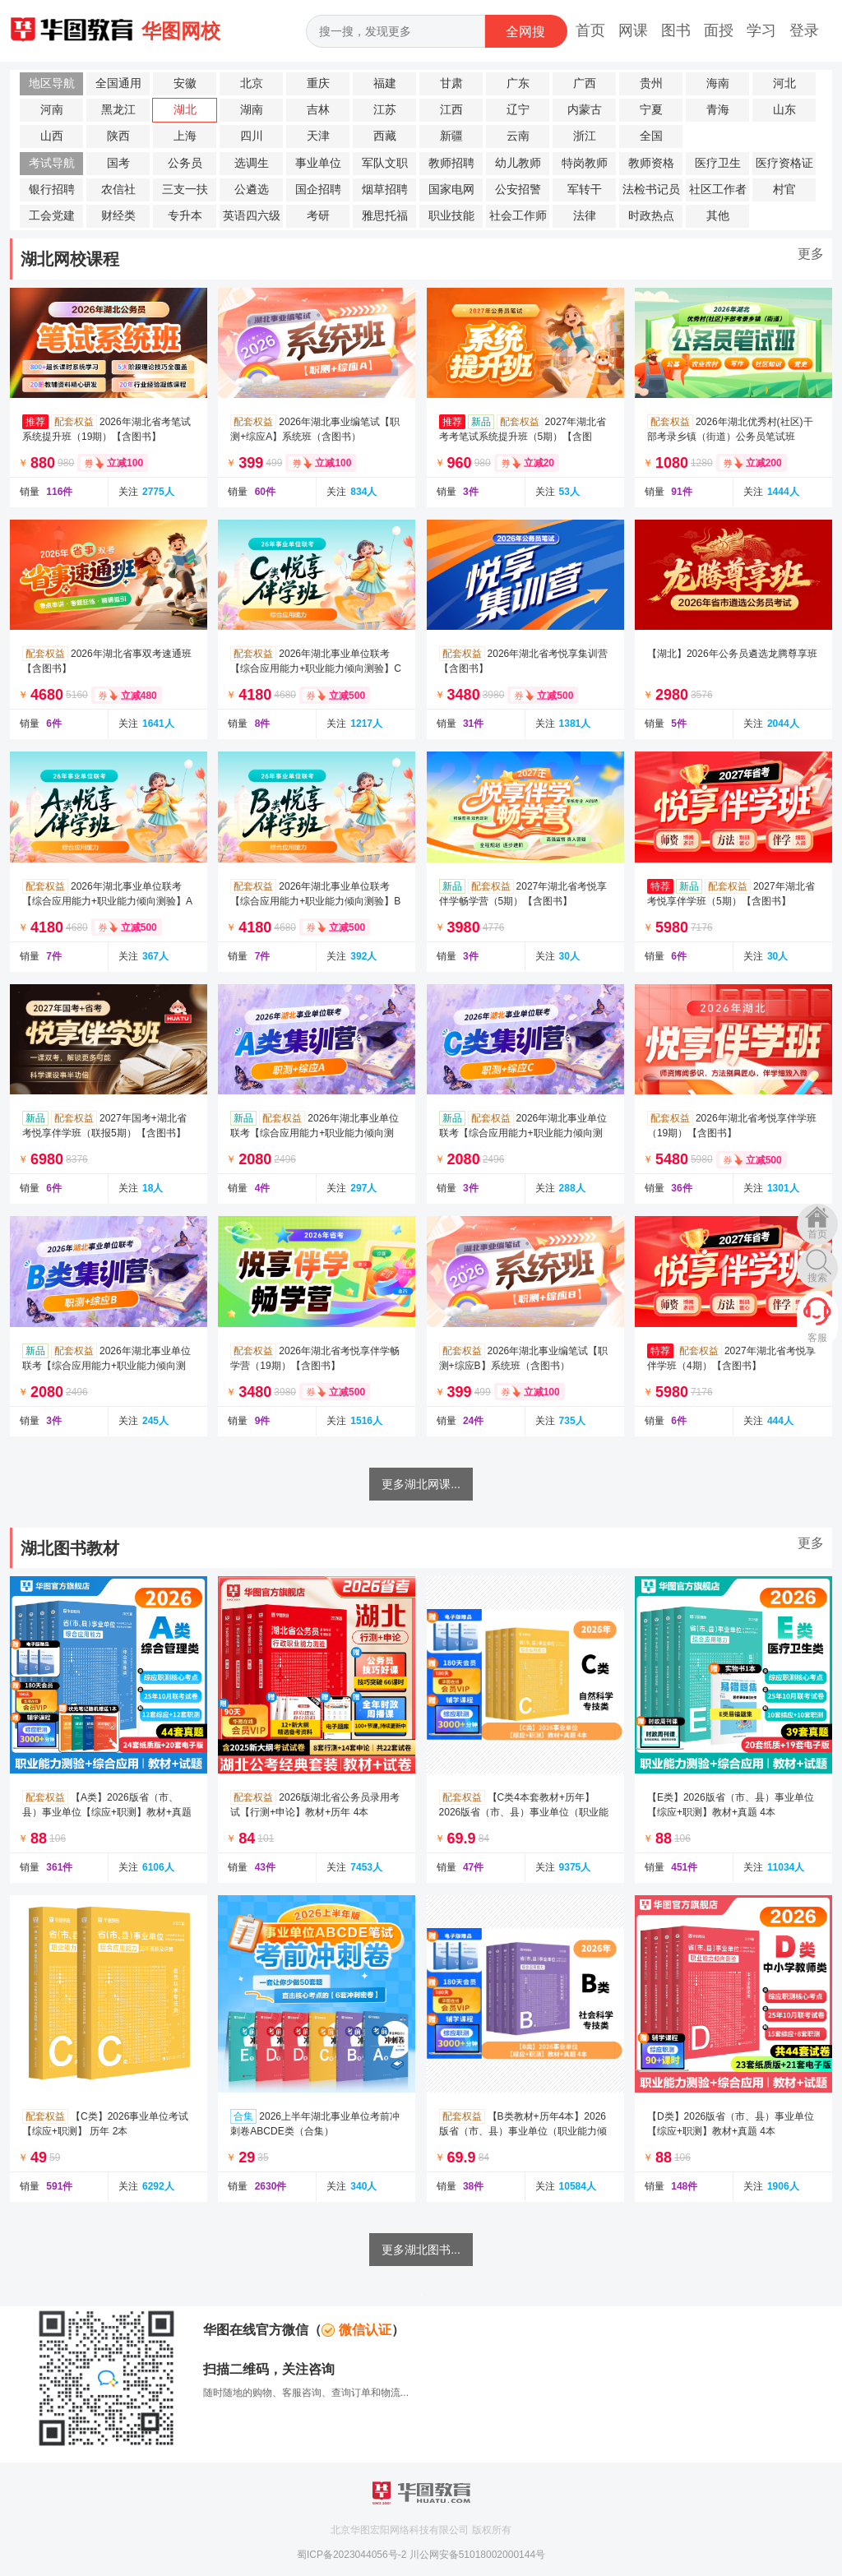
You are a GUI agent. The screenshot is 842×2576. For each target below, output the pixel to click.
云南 (518, 136)
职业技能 (451, 216)
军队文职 (385, 163)
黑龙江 (118, 110)
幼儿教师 (518, 163)
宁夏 (651, 110)
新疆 (451, 136)
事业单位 (318, 163)
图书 (676, 30)
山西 (51, 136)
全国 (651, 136)
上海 (185, 136)
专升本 (185, 216)
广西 (584, 83)
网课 (633, 30)
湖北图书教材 (70, 1548)
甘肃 (451, 83)
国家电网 (451, 189)
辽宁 (518, 110)
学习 (761, 30)
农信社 (118, 189)
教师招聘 (451, 163)
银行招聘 (52, 189)
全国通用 (118, 83)
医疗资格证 (784, 163)
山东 (784, 110)
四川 (251, 136)
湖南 (251, 110)
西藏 (384, 136)
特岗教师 (585, 163)
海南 (717, 83)
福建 (384, 83)
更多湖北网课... (421, 1484)
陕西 (118, 136)
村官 (784, 189)
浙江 (584, 136)
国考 (118, 163)
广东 (518, 83)
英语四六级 (251, 216)
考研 (318, 216)
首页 (590, 30)
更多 (811, 254)
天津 (318, 136)
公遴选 (251, 189)
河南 (51, 110)
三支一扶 (185, 189)
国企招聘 (318, 189)
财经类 (118, 216)
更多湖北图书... (421, 2249)
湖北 (185, 110)
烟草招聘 (385, 189)
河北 (784, 83)
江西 (451, 110)
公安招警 (518, 189)
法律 (584, 216)
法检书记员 (651, 189)
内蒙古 (584, 110)
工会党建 (52, 216)
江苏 (384, 110)
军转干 (584, 189)
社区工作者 (718, 189)
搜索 (817, 1277)
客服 (817, 1337)
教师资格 (651, 163)
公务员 (185, 163)
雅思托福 (385, 216)
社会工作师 (518, 216)
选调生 (251, 163)
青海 (717, 110)
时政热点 (651, 216)
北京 (251, 83)
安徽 (185, 83)
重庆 (318, 83)
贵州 (651, 83)
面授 (718, 30)
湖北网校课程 (70, 259)
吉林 (318, 110)
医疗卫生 (718, 163)
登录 (804, 30)
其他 (717, 216)
